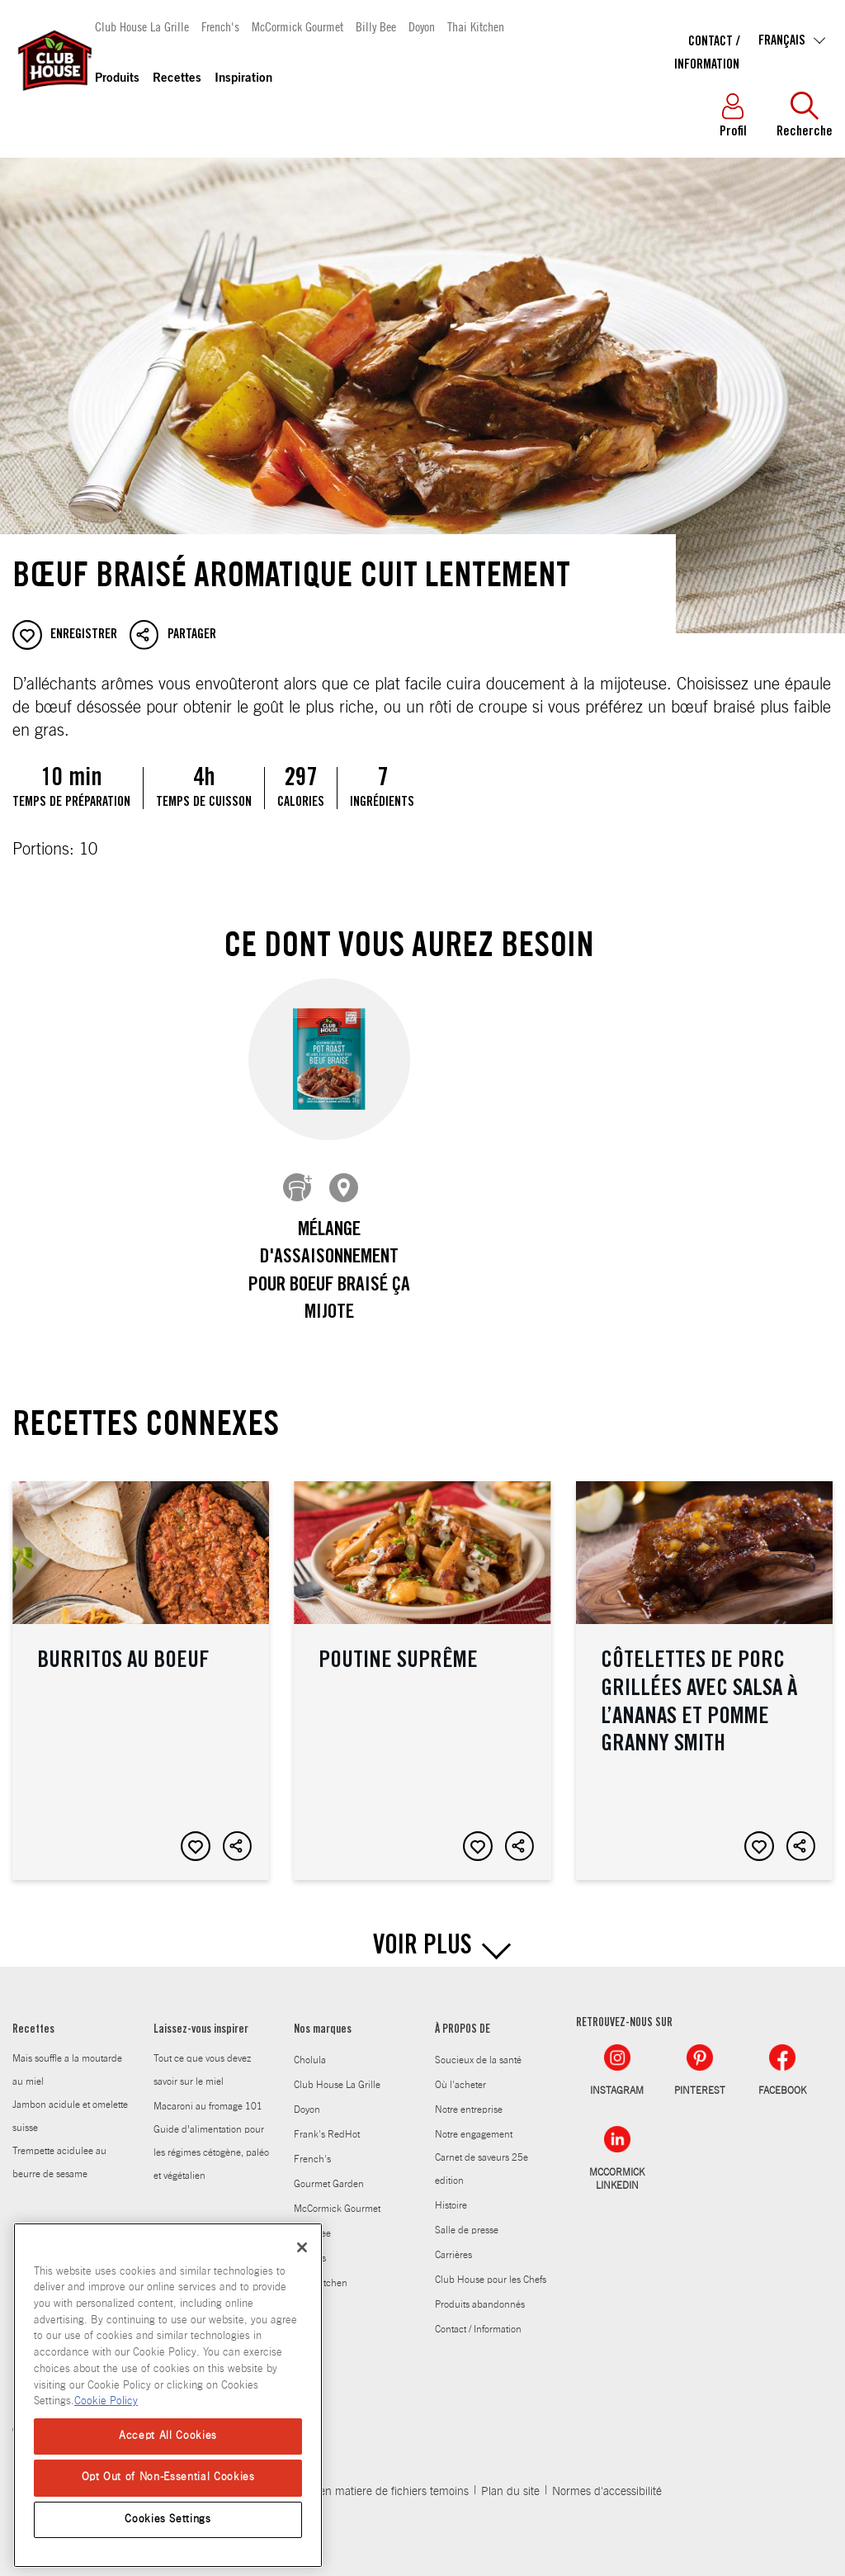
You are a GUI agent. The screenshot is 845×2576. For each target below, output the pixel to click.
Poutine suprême (422, 1668)
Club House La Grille (142, 26)
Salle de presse (466, 2218)
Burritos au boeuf (140, 1668)
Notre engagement (473, 2122)
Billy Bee (376, 26)
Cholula (310, 2048)
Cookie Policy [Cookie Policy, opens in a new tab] (106, 2401)
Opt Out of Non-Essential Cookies (168, 2477)
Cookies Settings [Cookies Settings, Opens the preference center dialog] (168, 2519)
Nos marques (323, 2018)
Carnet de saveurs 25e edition (481, 2156)
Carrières (453, 2242)
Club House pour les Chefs (490, 2267)
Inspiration (243, 79)
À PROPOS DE (462, 2018)
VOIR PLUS (422, 1935)
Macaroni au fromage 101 (207, 2094)
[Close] (302, 2247)
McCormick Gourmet (297, 26)
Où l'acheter (460, 2072)
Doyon (421, 26)
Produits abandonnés (480, 2292)
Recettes (177, 79)
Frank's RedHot (327, 2122)
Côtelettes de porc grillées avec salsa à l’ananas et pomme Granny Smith (704, 1668)
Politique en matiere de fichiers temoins (371, 2479)
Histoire (451, 2193)
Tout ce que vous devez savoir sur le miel (202, 2057)
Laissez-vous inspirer (200, 2018)
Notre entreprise (469, 2097)
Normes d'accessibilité (607, 2479)
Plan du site (510, 2479)
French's (220, 26)
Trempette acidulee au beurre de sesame (59, 2149)
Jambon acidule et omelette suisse (70, 2103)
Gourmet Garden (329, 2171)
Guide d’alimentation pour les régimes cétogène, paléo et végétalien (211, 2140)
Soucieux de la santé (478, 2048)
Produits (117, 79)
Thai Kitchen (475, 26)
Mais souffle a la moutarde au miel (67, 2057)
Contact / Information (478, 2317)
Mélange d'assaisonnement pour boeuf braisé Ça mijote (329, 1272)
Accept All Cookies (168, 2436)
